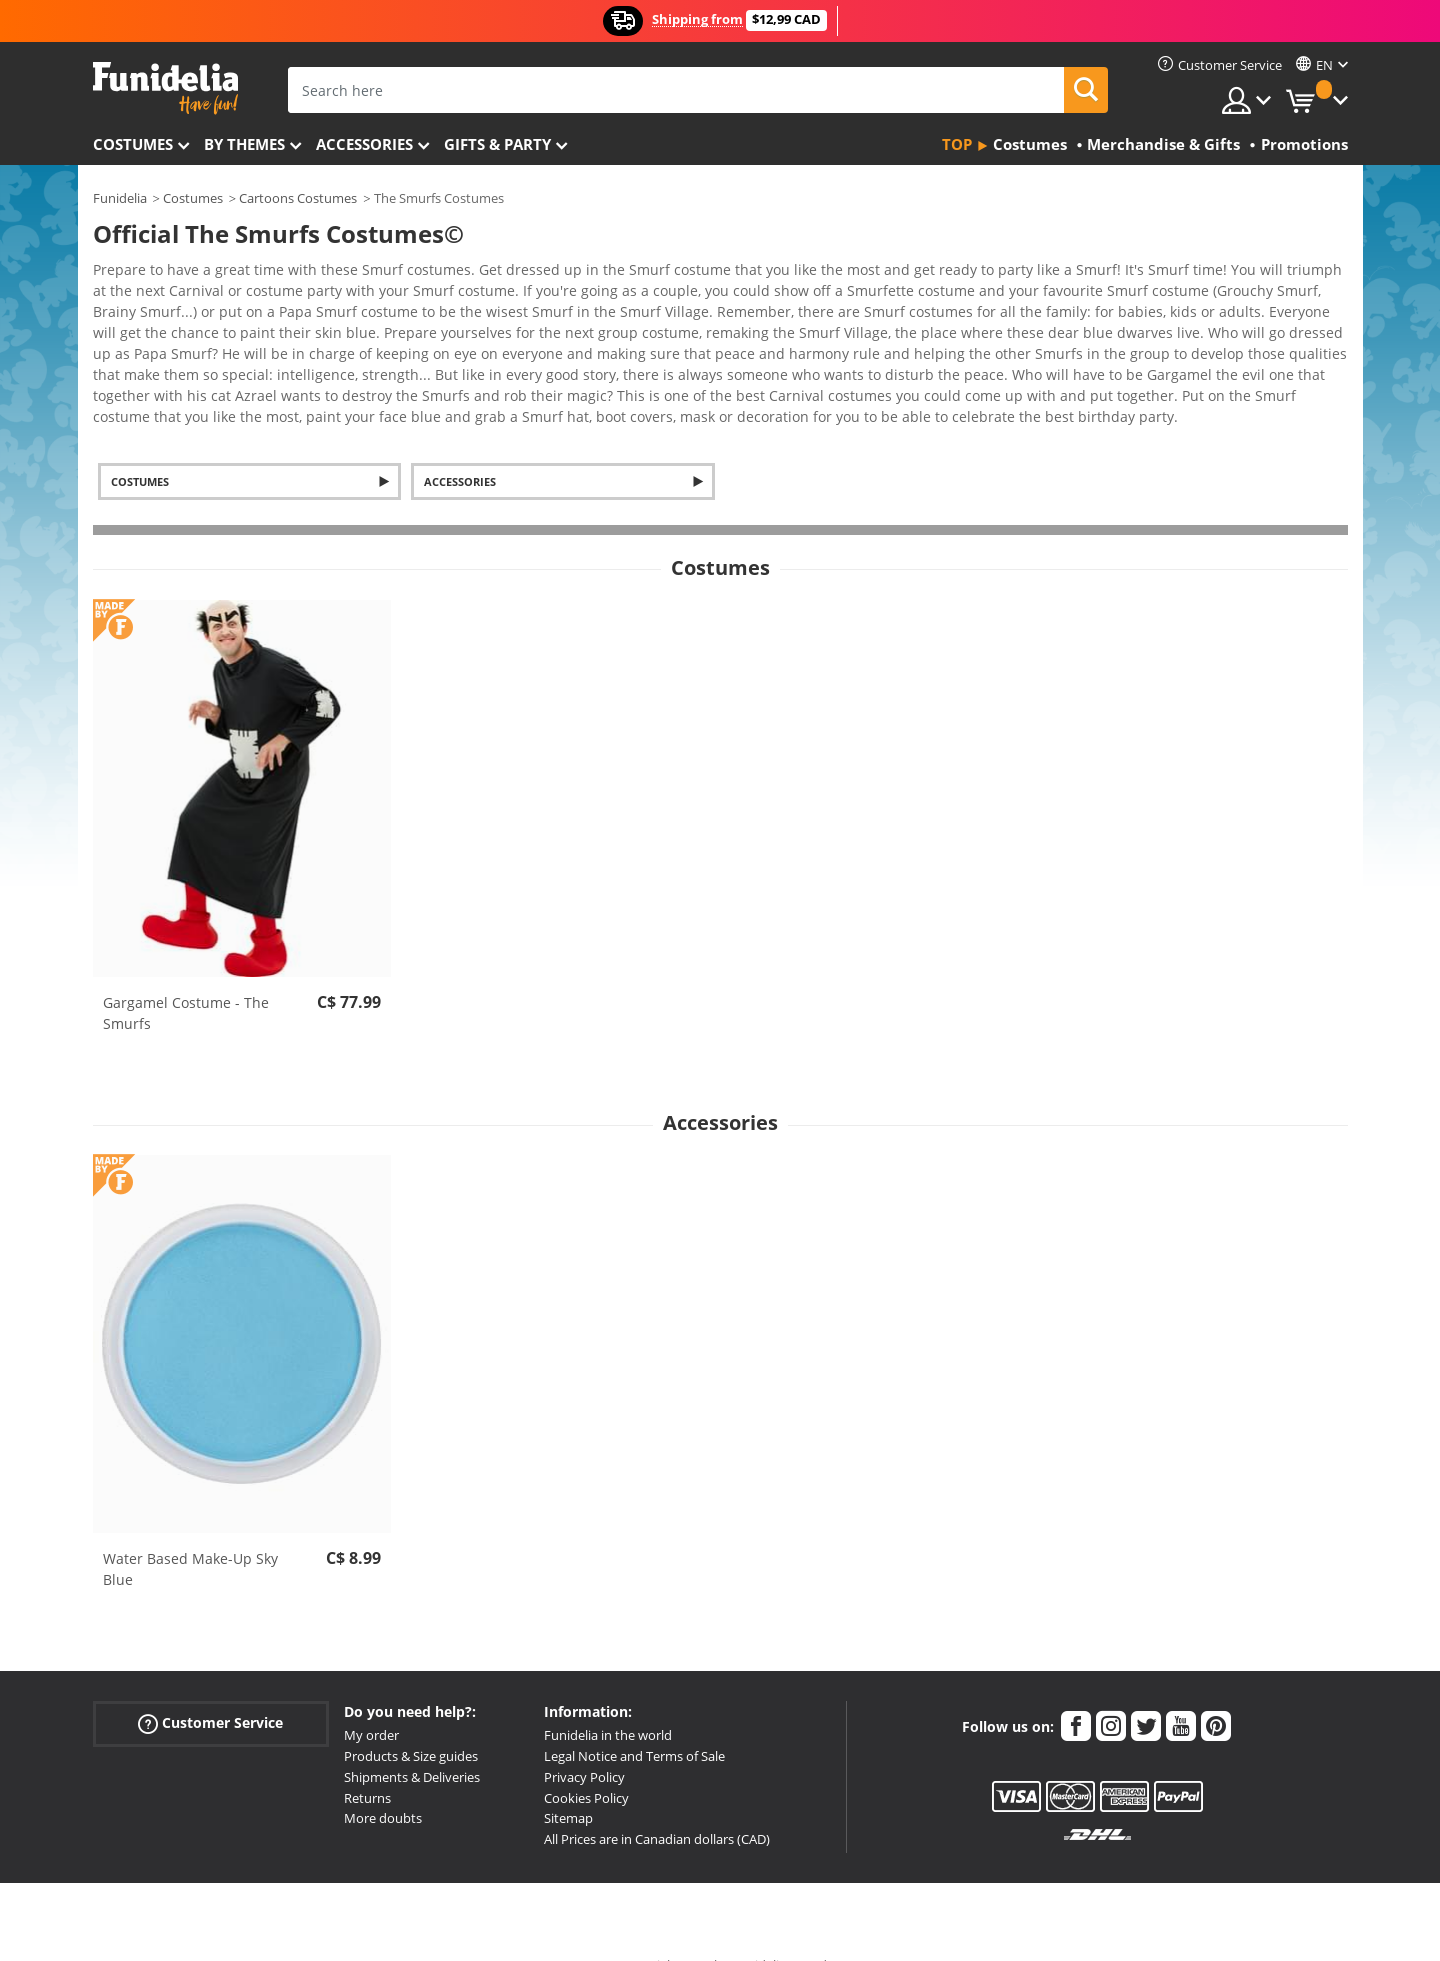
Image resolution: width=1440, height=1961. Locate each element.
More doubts (383, 1783)
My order (371, 1700)
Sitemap (568, 1783)
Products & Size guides (411, 1721)
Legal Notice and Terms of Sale (634, 1721)
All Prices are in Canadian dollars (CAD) (657, 1804)
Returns (367, 1763)
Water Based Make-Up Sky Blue (190, 1534)
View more (149, 379)
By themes (244, 144)
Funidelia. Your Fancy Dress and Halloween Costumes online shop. (165, 88)
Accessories (364, 144)
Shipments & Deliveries (412, 1742)
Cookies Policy (586, 1763)
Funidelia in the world (608, 1700)
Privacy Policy (584, 1742)
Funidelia (120, 198)
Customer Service (210, 1688)
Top (957, 144)
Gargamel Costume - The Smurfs (186, 978)
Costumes (133, 144)
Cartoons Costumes (298, 198)
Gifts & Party (497, 144)
